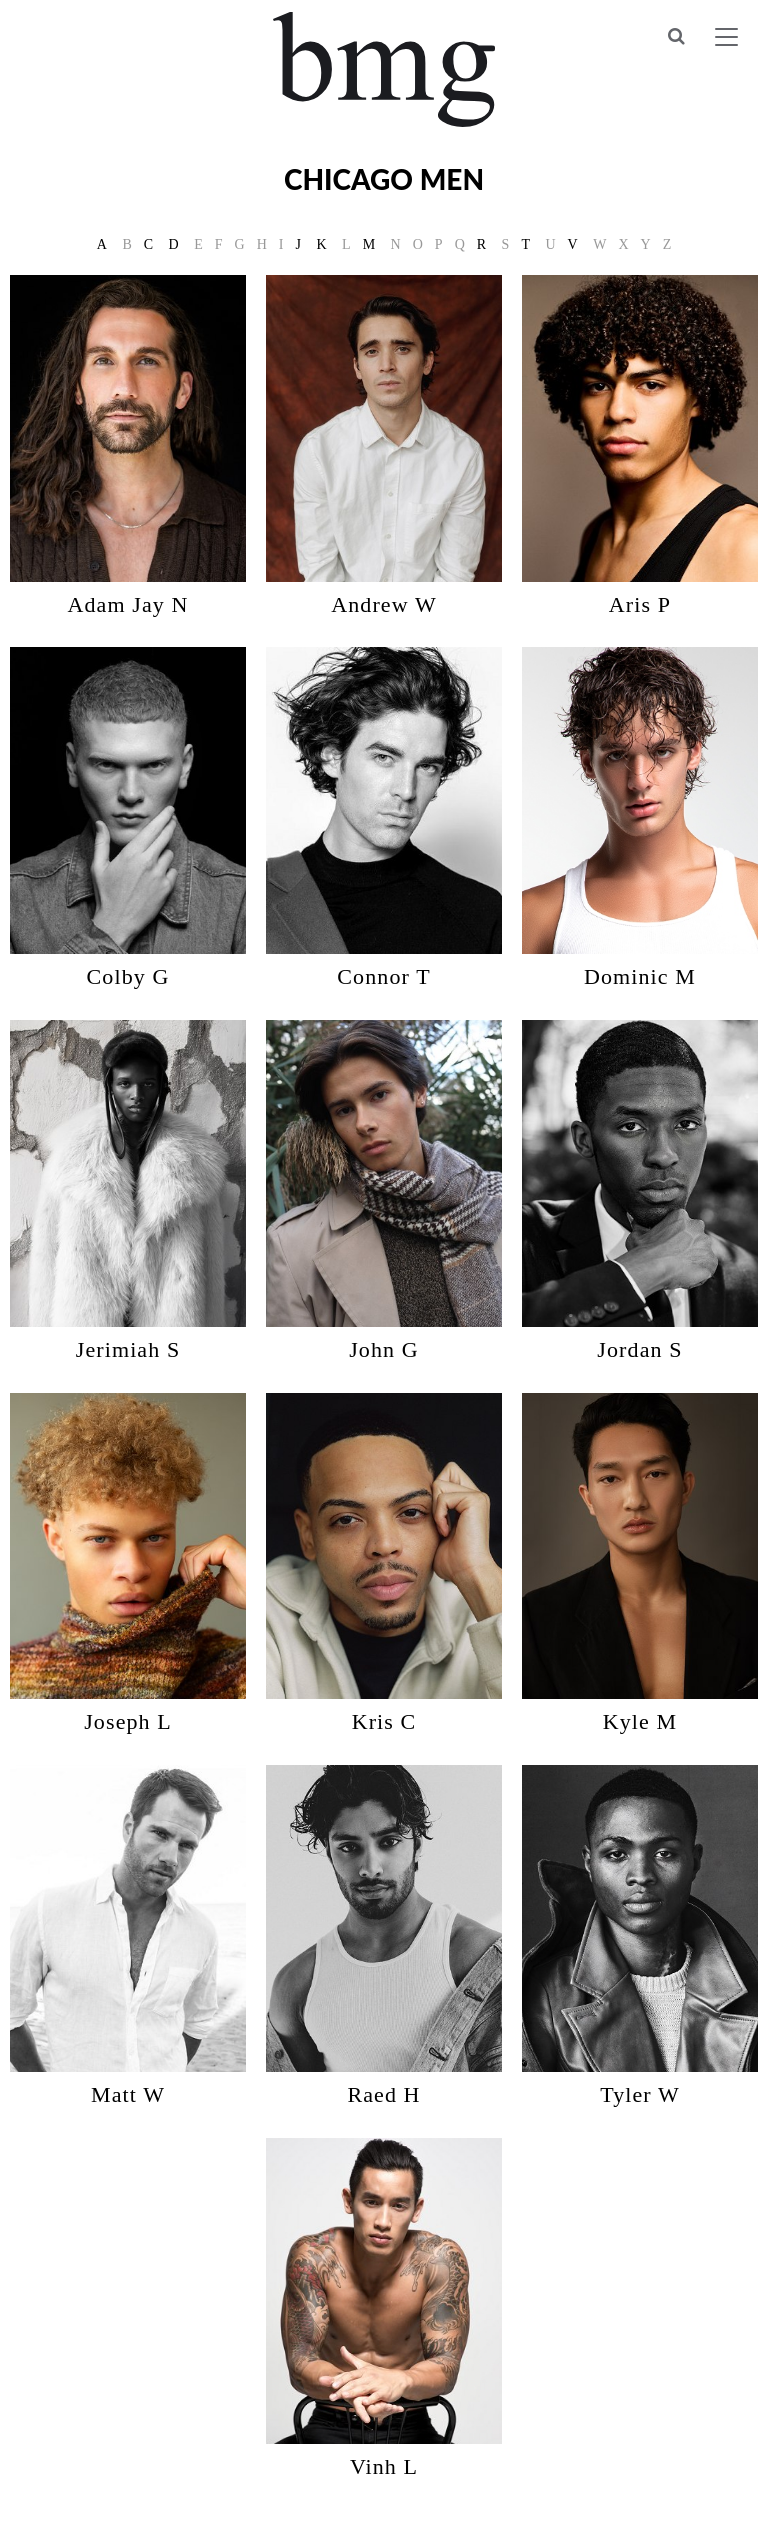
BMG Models (384, 69)
